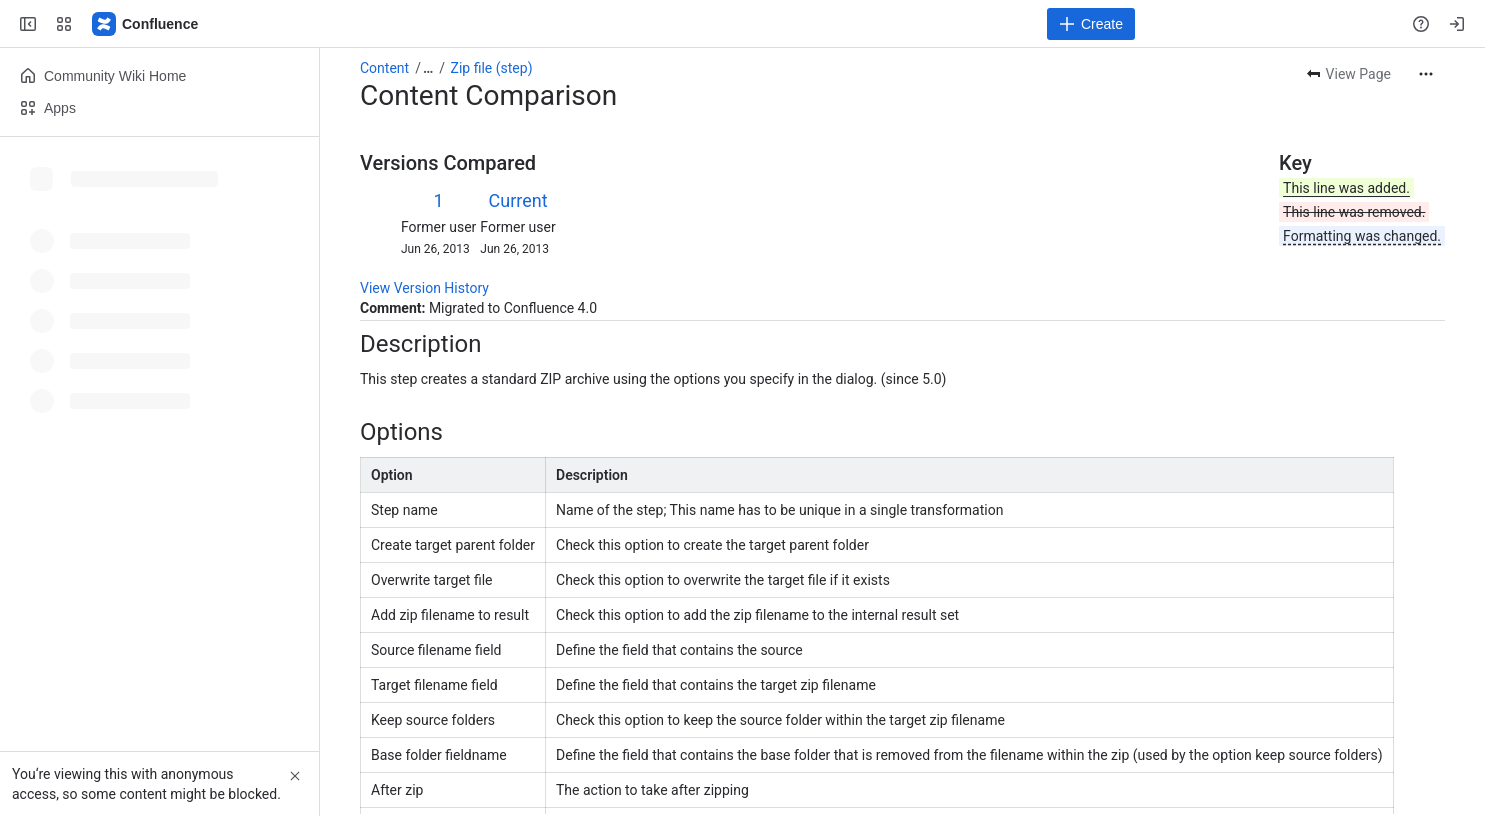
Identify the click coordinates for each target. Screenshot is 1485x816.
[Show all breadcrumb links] (428, 68)
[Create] (1091, 24)
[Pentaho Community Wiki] (146, 24)
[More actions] (1426, 74)
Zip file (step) (492, 68)
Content (384, 68)
